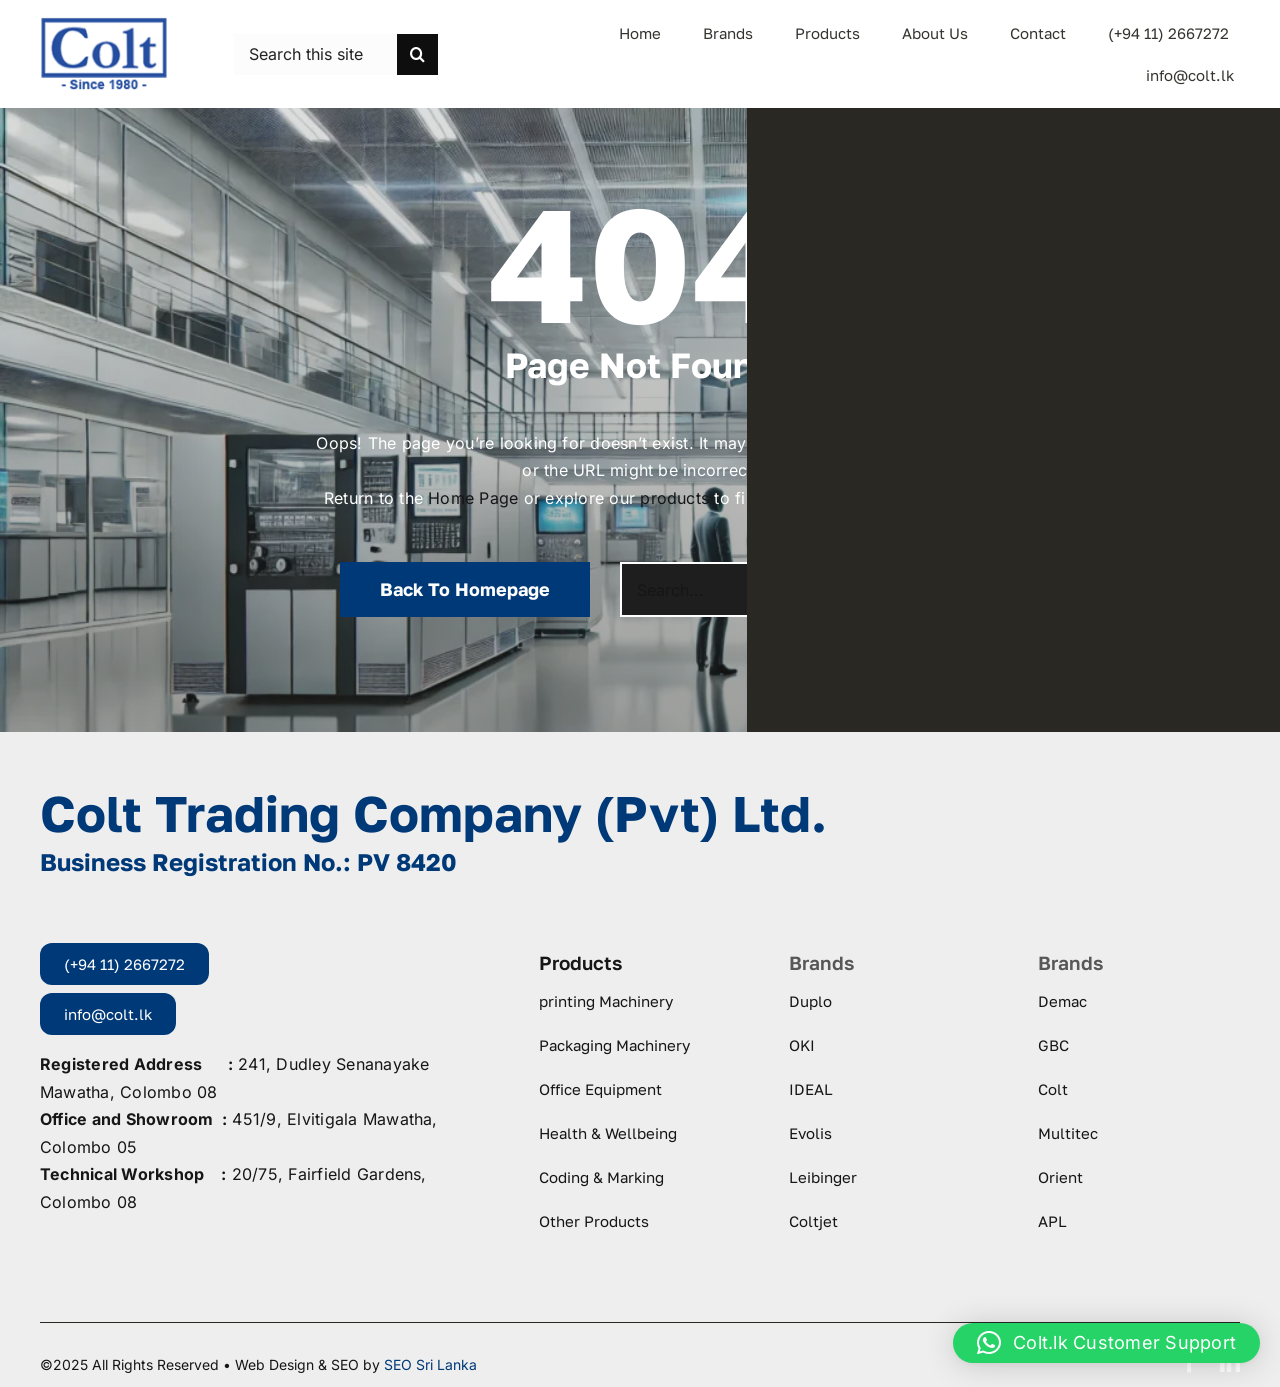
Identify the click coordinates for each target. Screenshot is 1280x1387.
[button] (1106, 1343)
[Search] (417, 54)
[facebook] (1190, 1363)
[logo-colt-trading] (104, 24)
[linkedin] (1230, 1363)
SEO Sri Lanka (430, 1364)
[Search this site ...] (315, 54)
